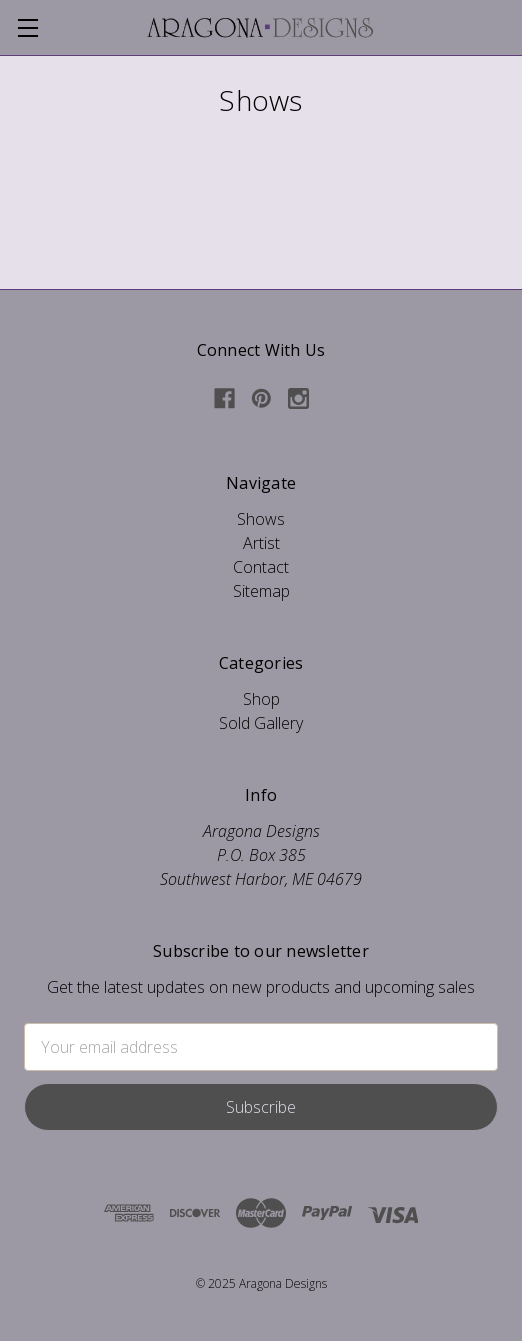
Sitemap (261, 591)
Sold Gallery (261, 723)
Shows (261, 519)
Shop (261, 699)
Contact (261, 567)
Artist (261, 543)
